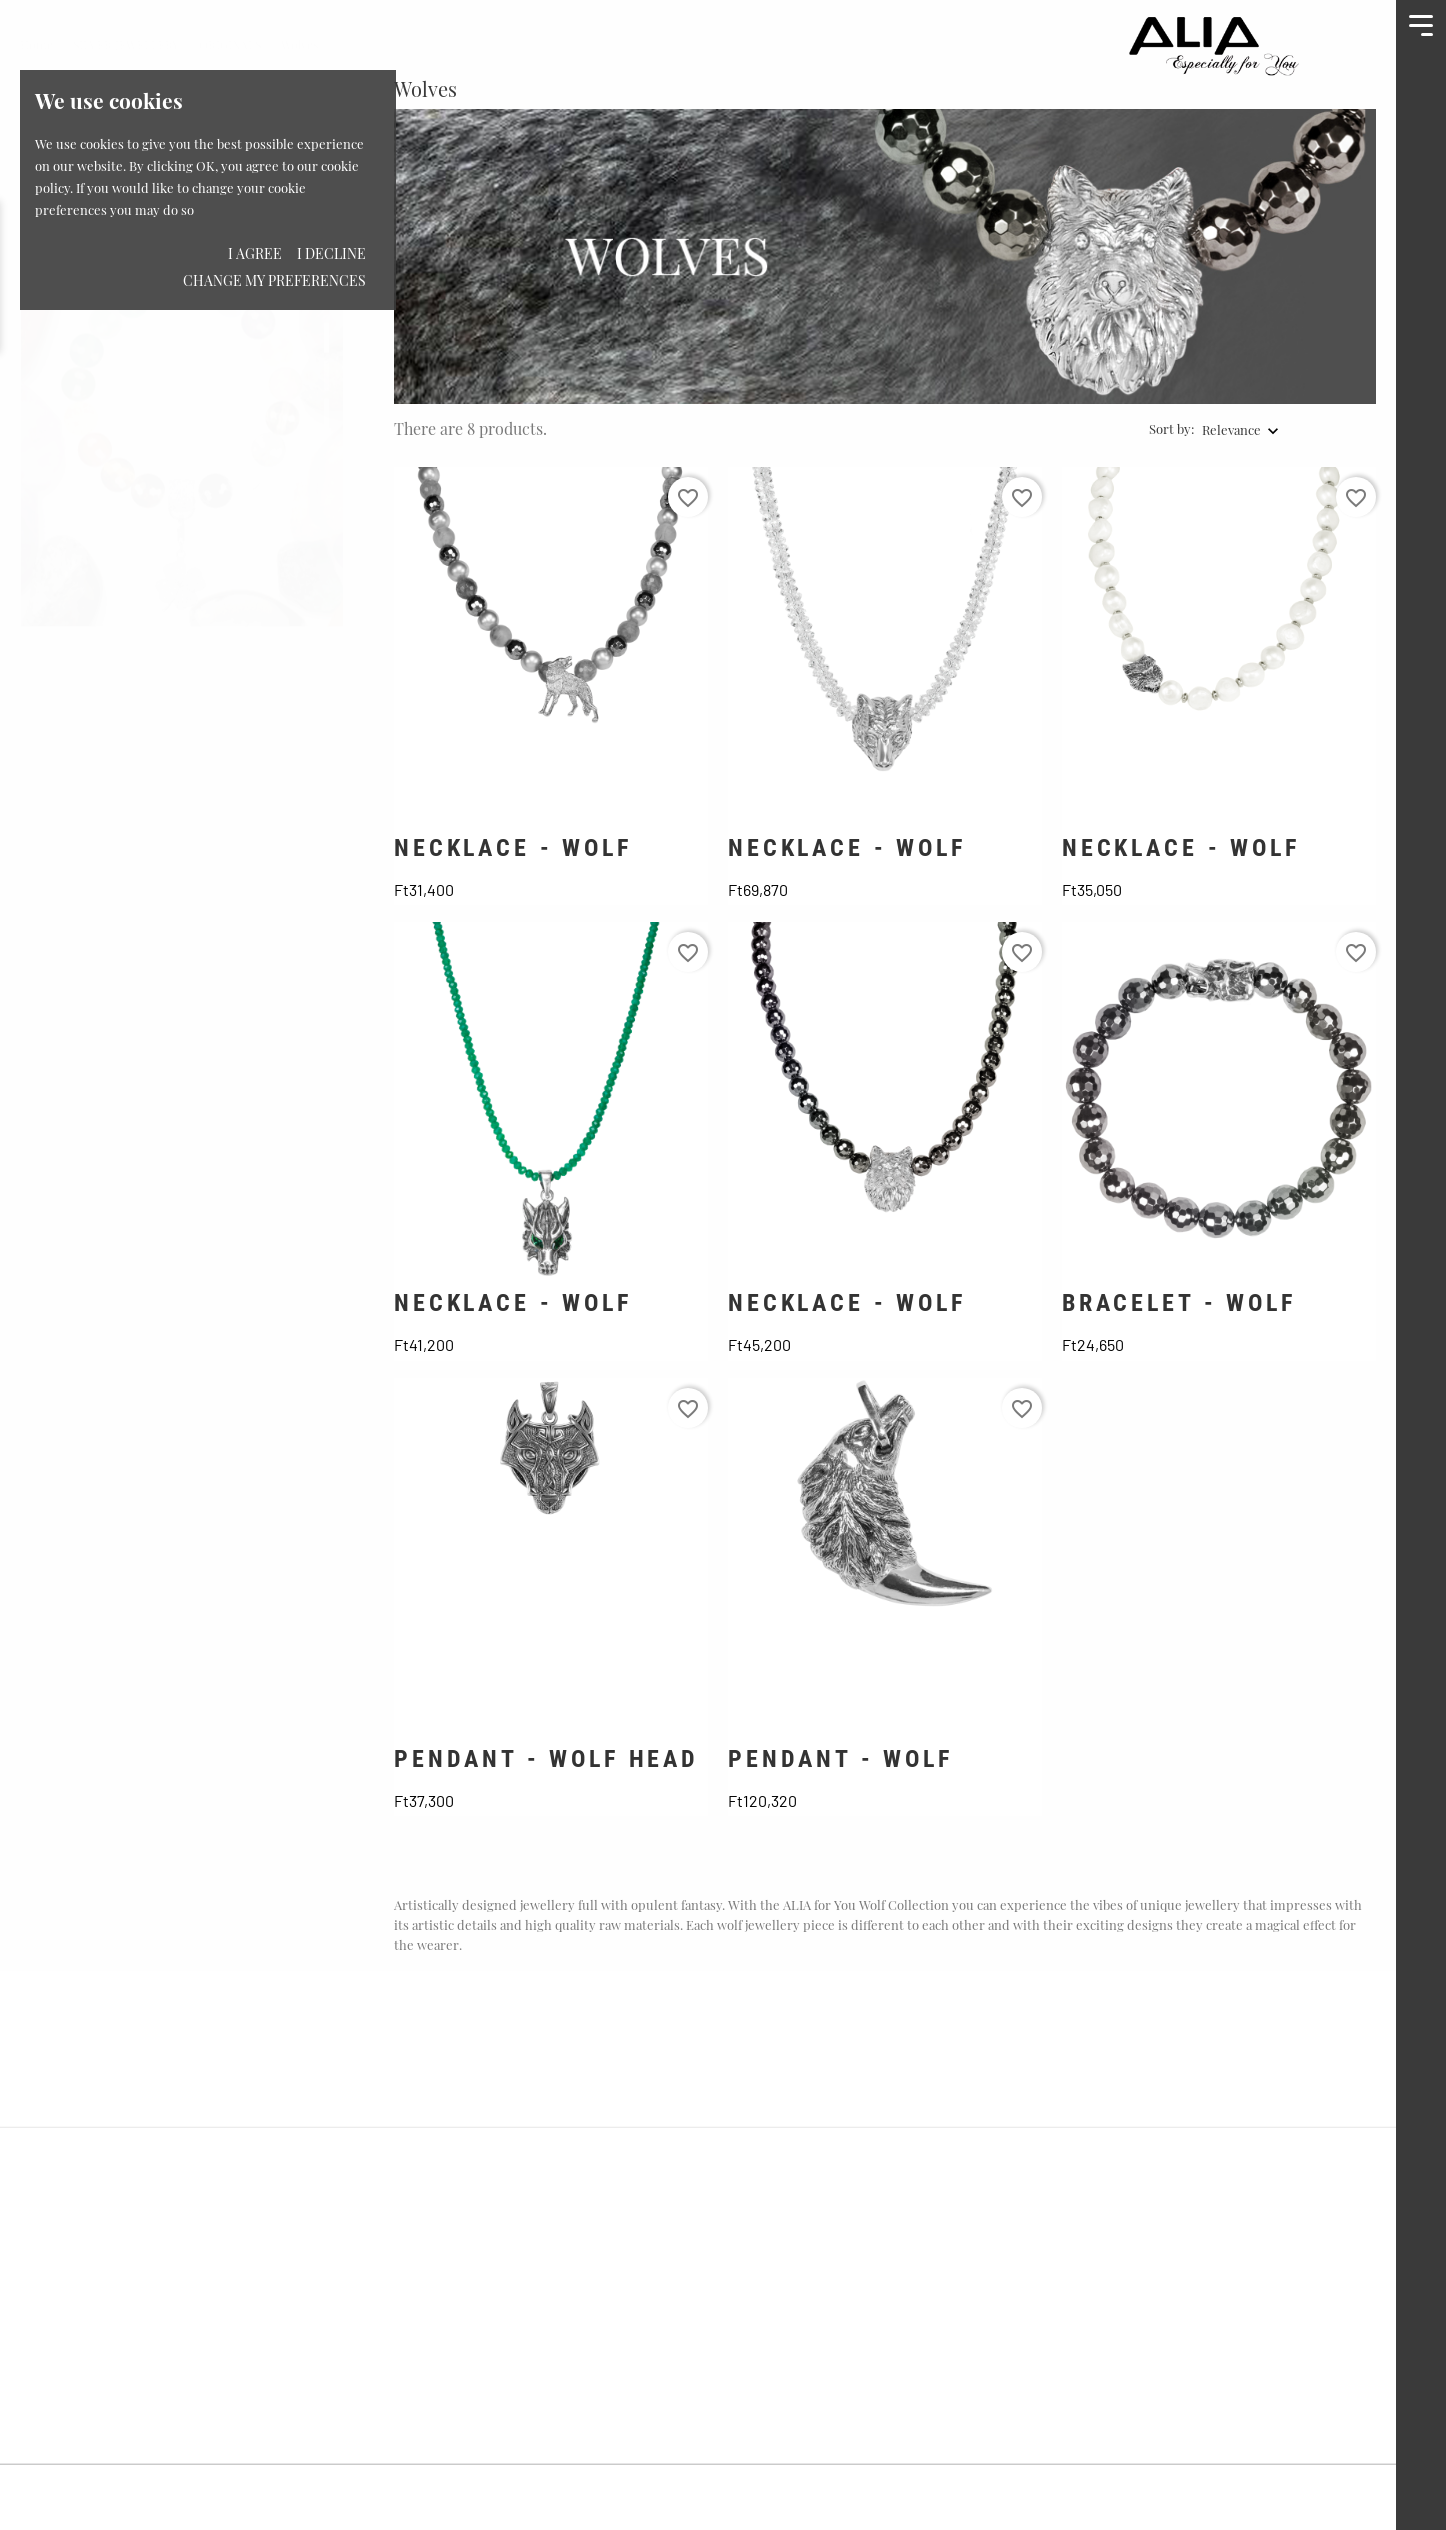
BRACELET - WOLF (1179, 1303)
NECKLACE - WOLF (513, 848)
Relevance (1231, 429)
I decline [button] (331, 253)
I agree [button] (255, 253)
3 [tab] (326, 394)
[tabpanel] (182, 358)
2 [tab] (326, 356)
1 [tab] (326, 318)
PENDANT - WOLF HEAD (546, 1759)
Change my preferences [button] (274, 280)
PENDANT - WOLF (840, 1759)
